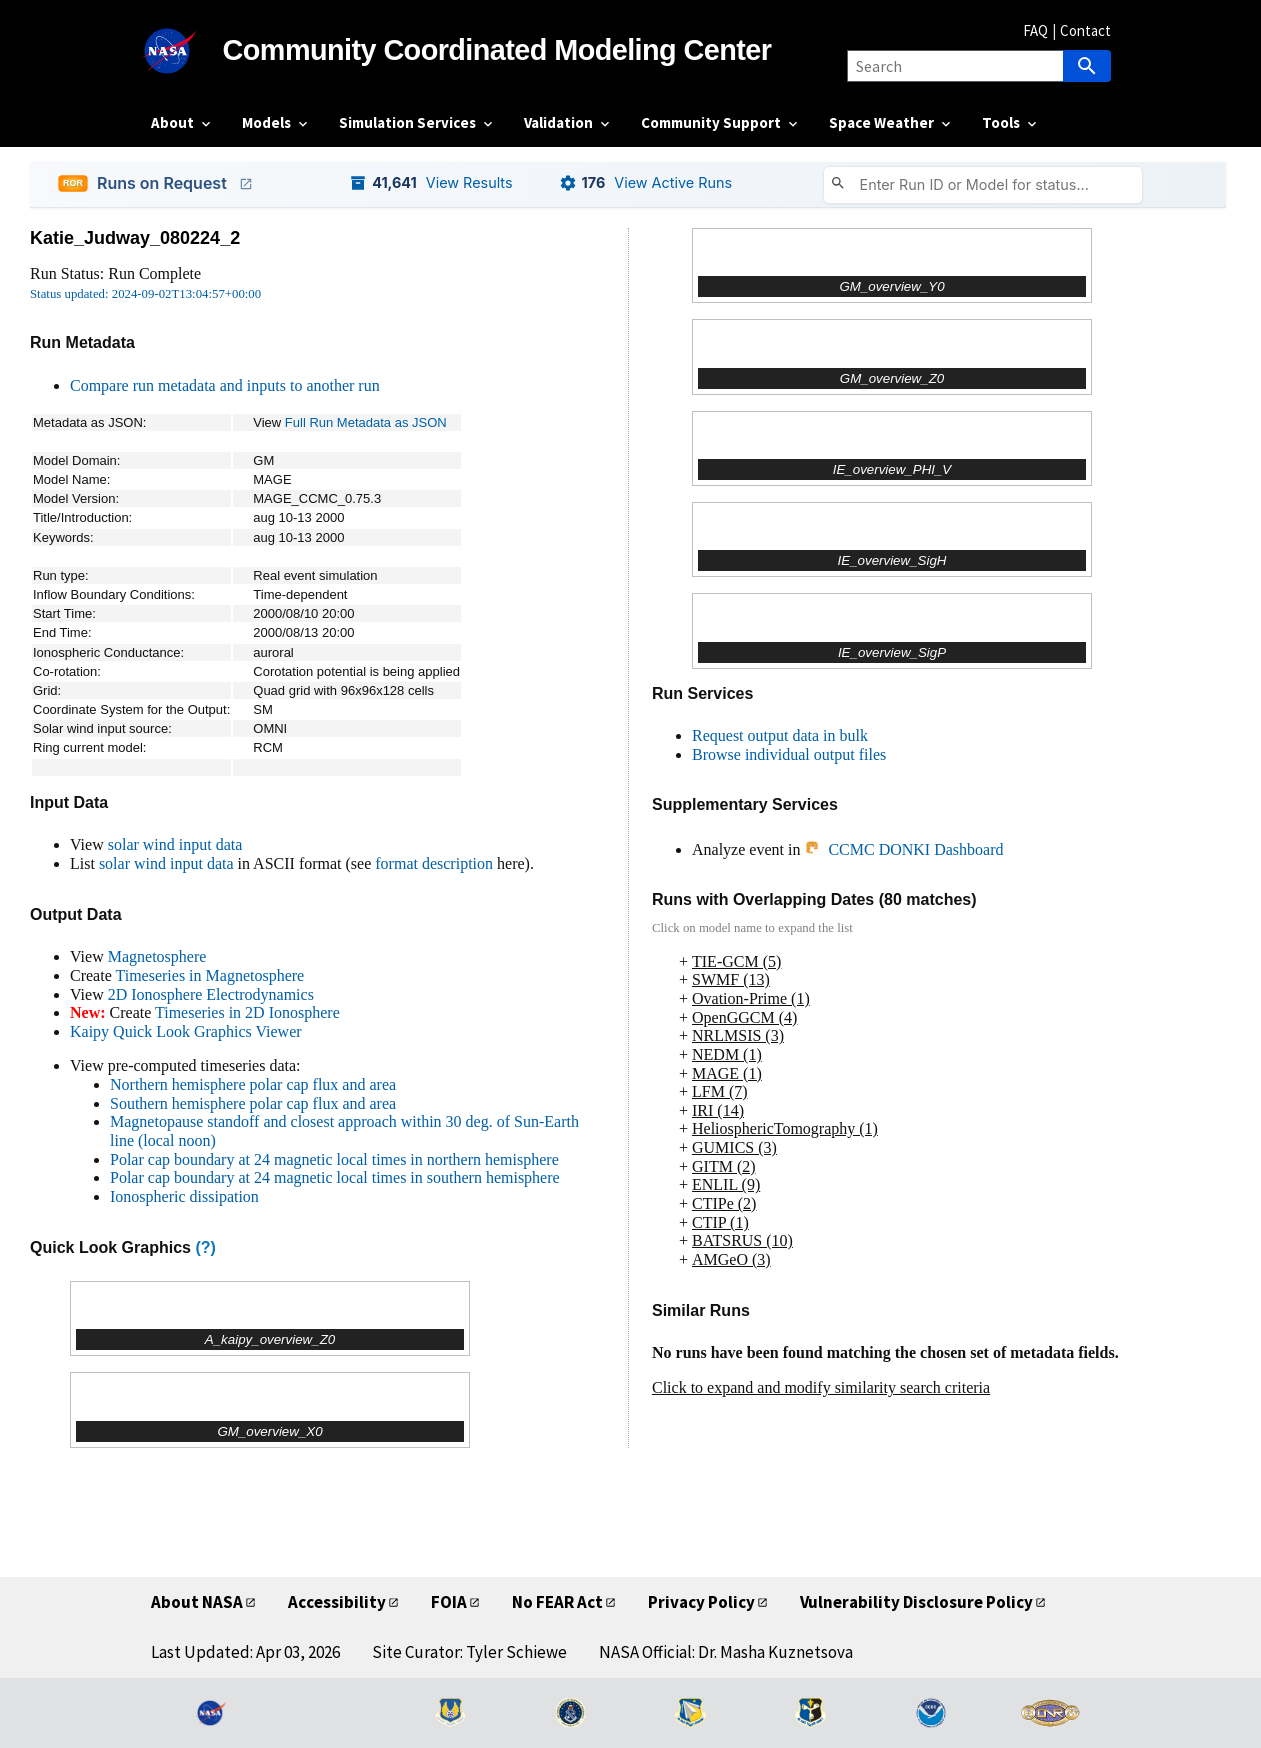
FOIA (449, 1602)
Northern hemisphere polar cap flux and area (253, 1084)
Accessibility (337, 1602)
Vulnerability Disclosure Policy (916, 1602)
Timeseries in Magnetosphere (209, 975)
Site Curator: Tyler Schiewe (469, 1652)
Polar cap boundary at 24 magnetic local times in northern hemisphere (334, 1159)
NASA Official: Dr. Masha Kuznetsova (726, 1652)
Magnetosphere (157, 956)
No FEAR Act (557, 1602)
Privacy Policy (701, 1602)
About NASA (197, 1602)
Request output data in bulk (780, 735)
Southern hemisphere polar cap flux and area (253, 1103)
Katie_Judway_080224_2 (135, 238)
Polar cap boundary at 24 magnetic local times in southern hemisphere (335, 1177)
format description (434, 863)
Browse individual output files (789, 754)
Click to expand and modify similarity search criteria (821, 1387)
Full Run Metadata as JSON (366, 422)
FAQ (1035, 30)
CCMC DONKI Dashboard (903, 849)
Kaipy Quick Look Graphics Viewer (186, 1031)
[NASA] (187, 51)
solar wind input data (175, 844)
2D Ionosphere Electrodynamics (211, 994)
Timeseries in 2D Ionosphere (247, 1012)
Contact (1085, 30)
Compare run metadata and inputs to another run (225, 385)
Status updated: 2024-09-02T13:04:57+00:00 (145, 294)
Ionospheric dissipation (184, 1196)
